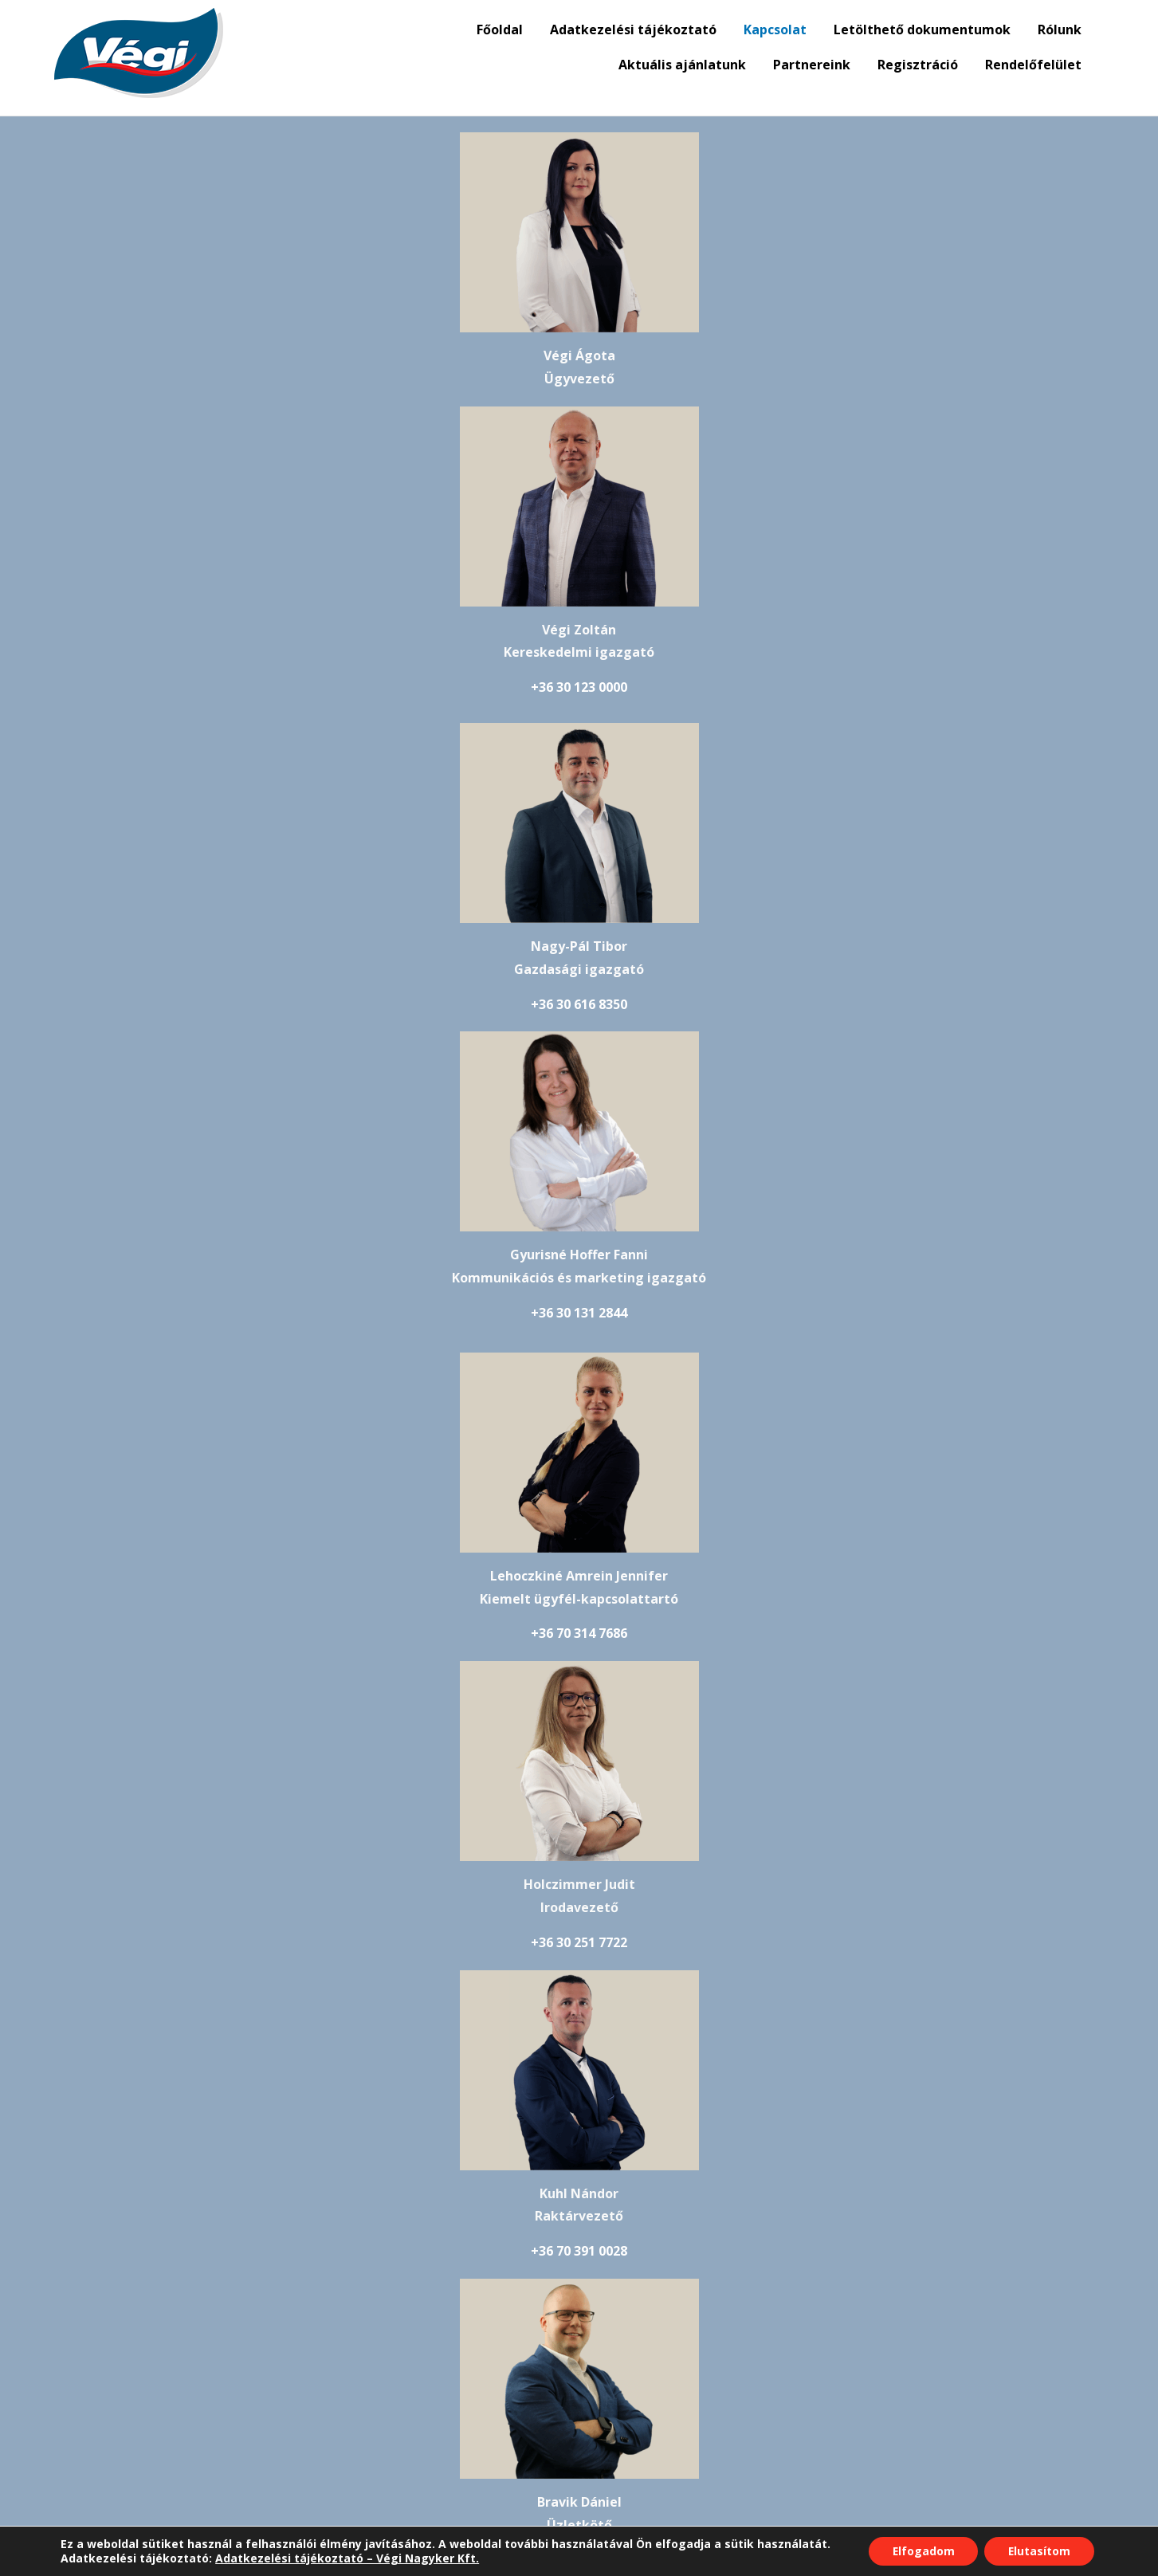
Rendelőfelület (1033, 64)
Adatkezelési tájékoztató (633, 29)
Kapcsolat (775, 29)
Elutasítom (1039, 2550)
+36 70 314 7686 (346, 1050)
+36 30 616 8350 (346, 730)
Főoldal (500, 29)
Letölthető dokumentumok (922, 29)
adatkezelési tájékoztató (468, 2395)
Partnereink (811, 64)
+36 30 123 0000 (808, 413)
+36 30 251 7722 (812, 1050)
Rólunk (1059, 29)
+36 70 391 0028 (346, 1359)
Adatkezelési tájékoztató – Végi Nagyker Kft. (346, 2558)
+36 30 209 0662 (579, 1684)
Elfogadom (922, 2550)
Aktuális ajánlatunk (682, 64)
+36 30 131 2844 (812, 730)
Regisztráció (917, 64)
